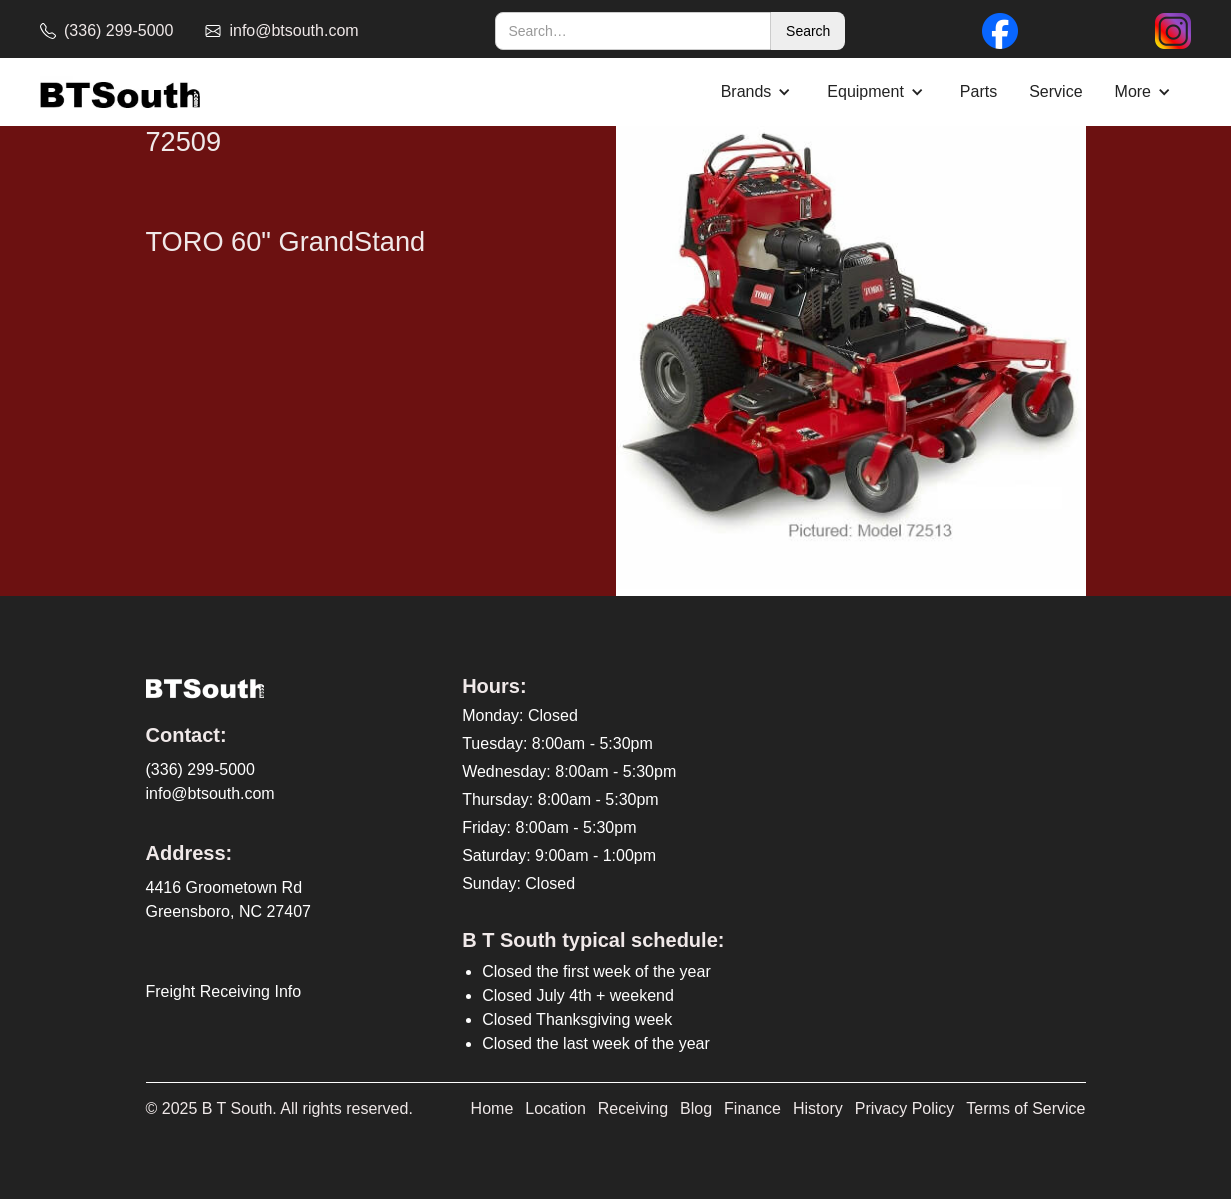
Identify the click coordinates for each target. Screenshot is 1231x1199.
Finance (752, 1108)
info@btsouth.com (210, 793)
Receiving (633, 1108)
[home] (120, 92)
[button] (758, 92)
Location (555, 1108)
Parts (978, 91)
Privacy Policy (905, 1108)
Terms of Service (1025, 1108)
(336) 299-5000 (200, 769)
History (818, 1108)
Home (492, 1108)
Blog (696, 1108)
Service (1055, 91)
